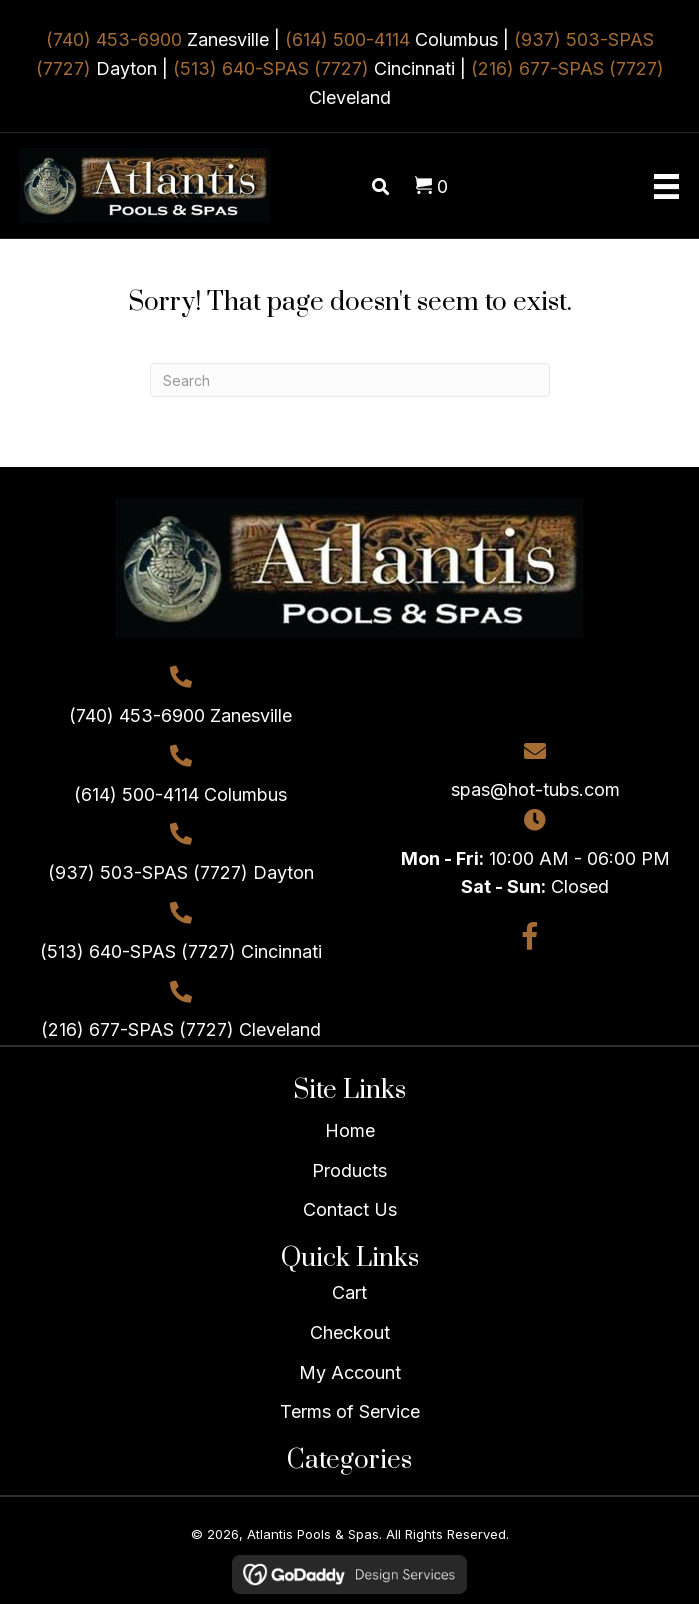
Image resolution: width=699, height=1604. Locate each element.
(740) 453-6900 (114, 39)
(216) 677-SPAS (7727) (567, 68)
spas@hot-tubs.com (535, 789)
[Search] (350, 380)
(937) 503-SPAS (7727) (148, 872)
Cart (349, 1292)
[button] (530, 937)
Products (349, 1170)
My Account (350, 1372)
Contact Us (350, 1209)
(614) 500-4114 (347, 39)
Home (350, 1130)
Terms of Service (350, 1411)
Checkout (350, 1332)
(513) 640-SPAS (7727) (271, 68)
